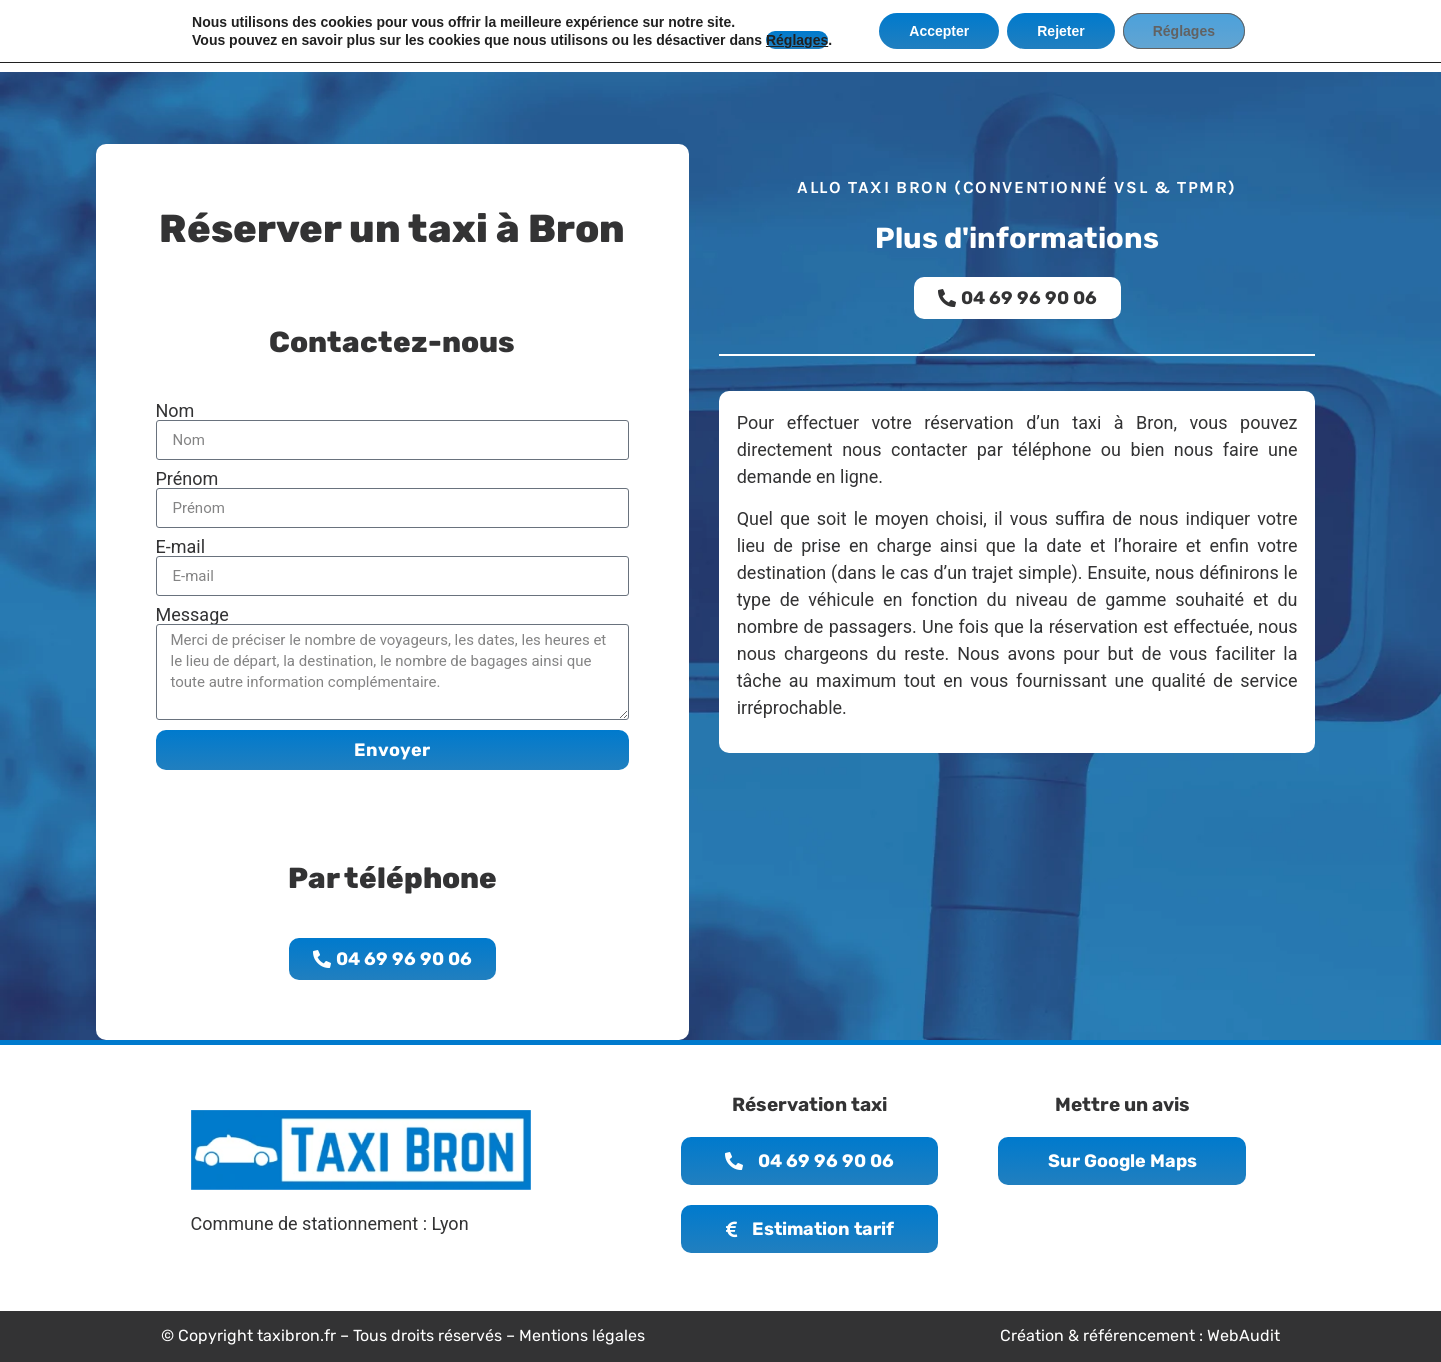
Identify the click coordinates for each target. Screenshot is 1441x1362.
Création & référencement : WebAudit (1140, 1335)
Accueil (493, 35)
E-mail (181, 547)
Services (813, 35)
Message (192, 615)
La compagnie (598, 35)
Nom (175, 411)
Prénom (187, 479)
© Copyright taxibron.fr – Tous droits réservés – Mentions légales (403, 1335)
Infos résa (715, 35)
